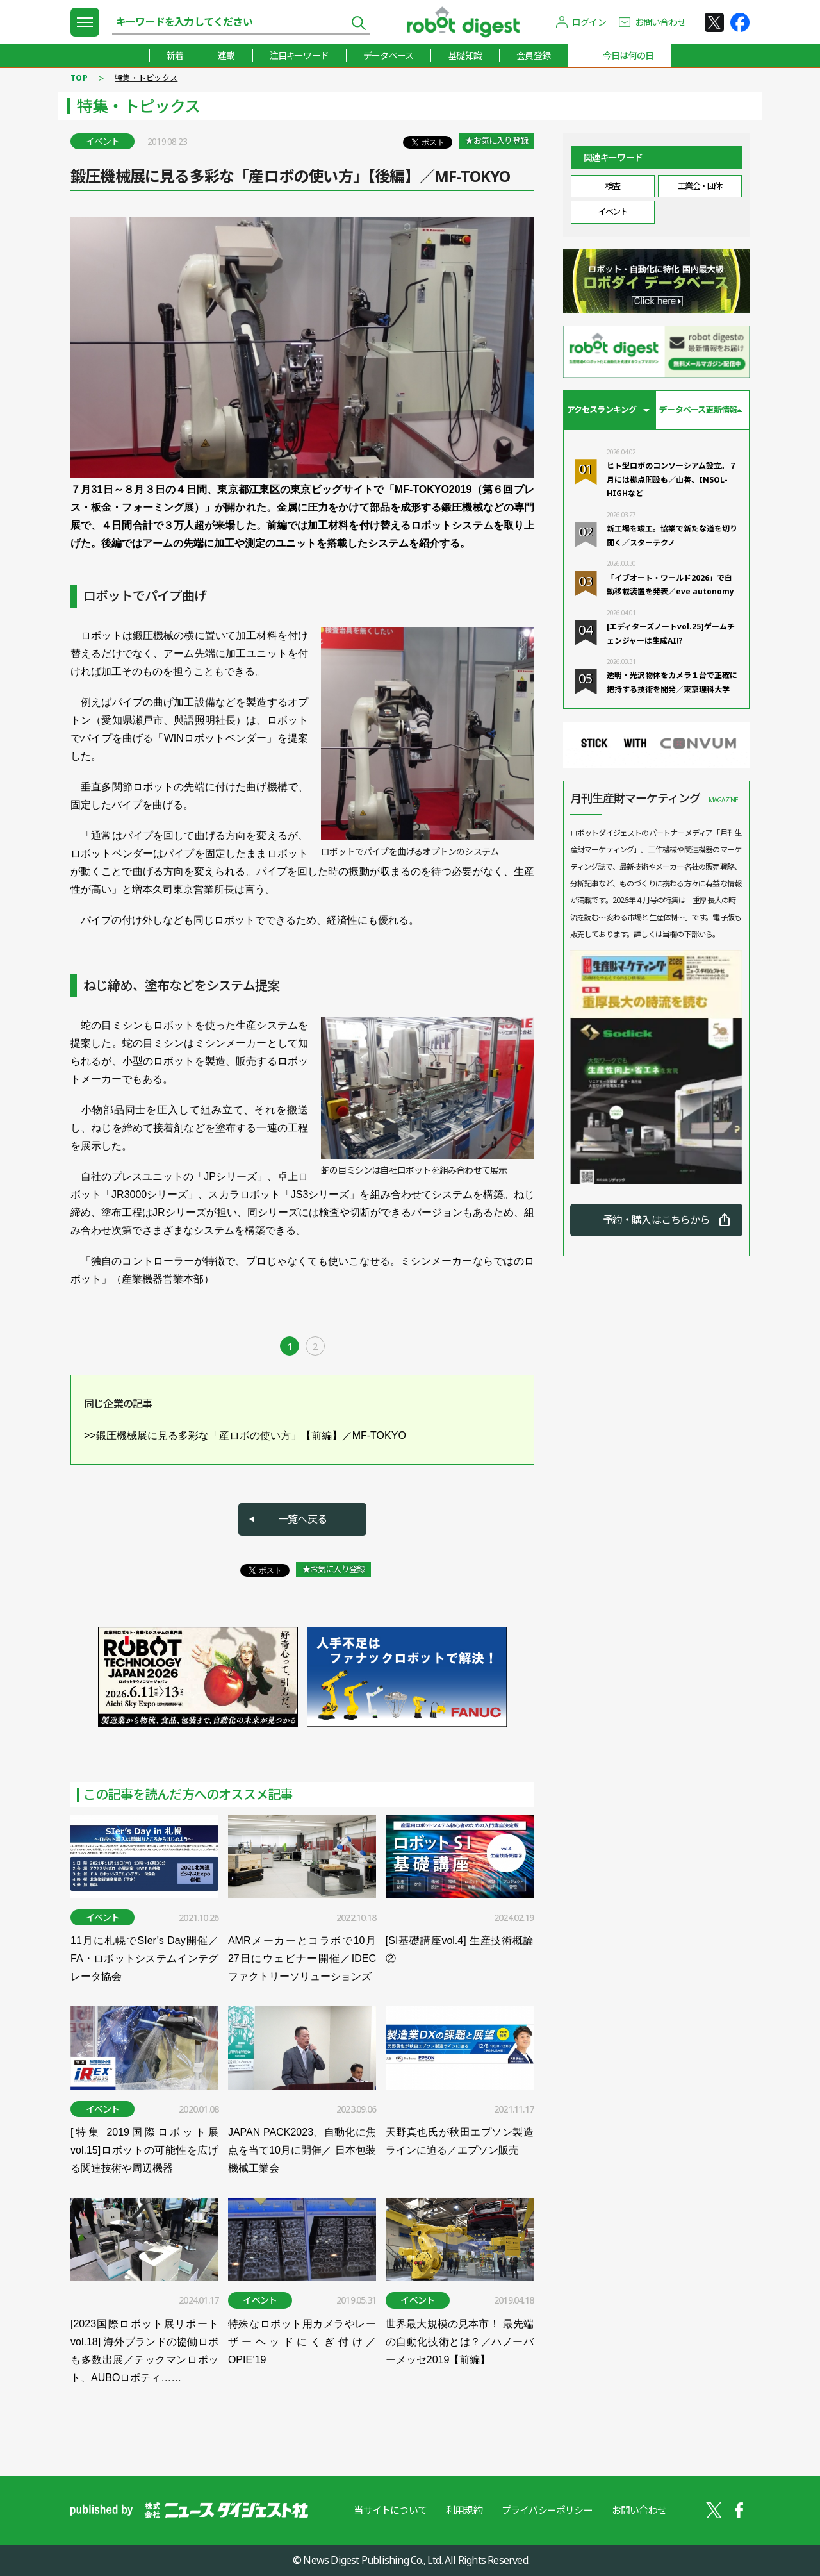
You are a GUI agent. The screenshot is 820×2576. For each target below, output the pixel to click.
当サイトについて (390, 2510)
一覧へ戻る (302, 1519)
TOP (79, 77)
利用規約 (464, 2510)
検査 (612, 186)
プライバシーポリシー (547, 2510)
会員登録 (533, 55)
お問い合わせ (660, 22)
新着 (175, 55)
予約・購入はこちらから (656, 1220)
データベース (388, 55)
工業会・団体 (700, 186)
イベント (612, 211)
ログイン (589, 22)
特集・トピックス (146, 77)
